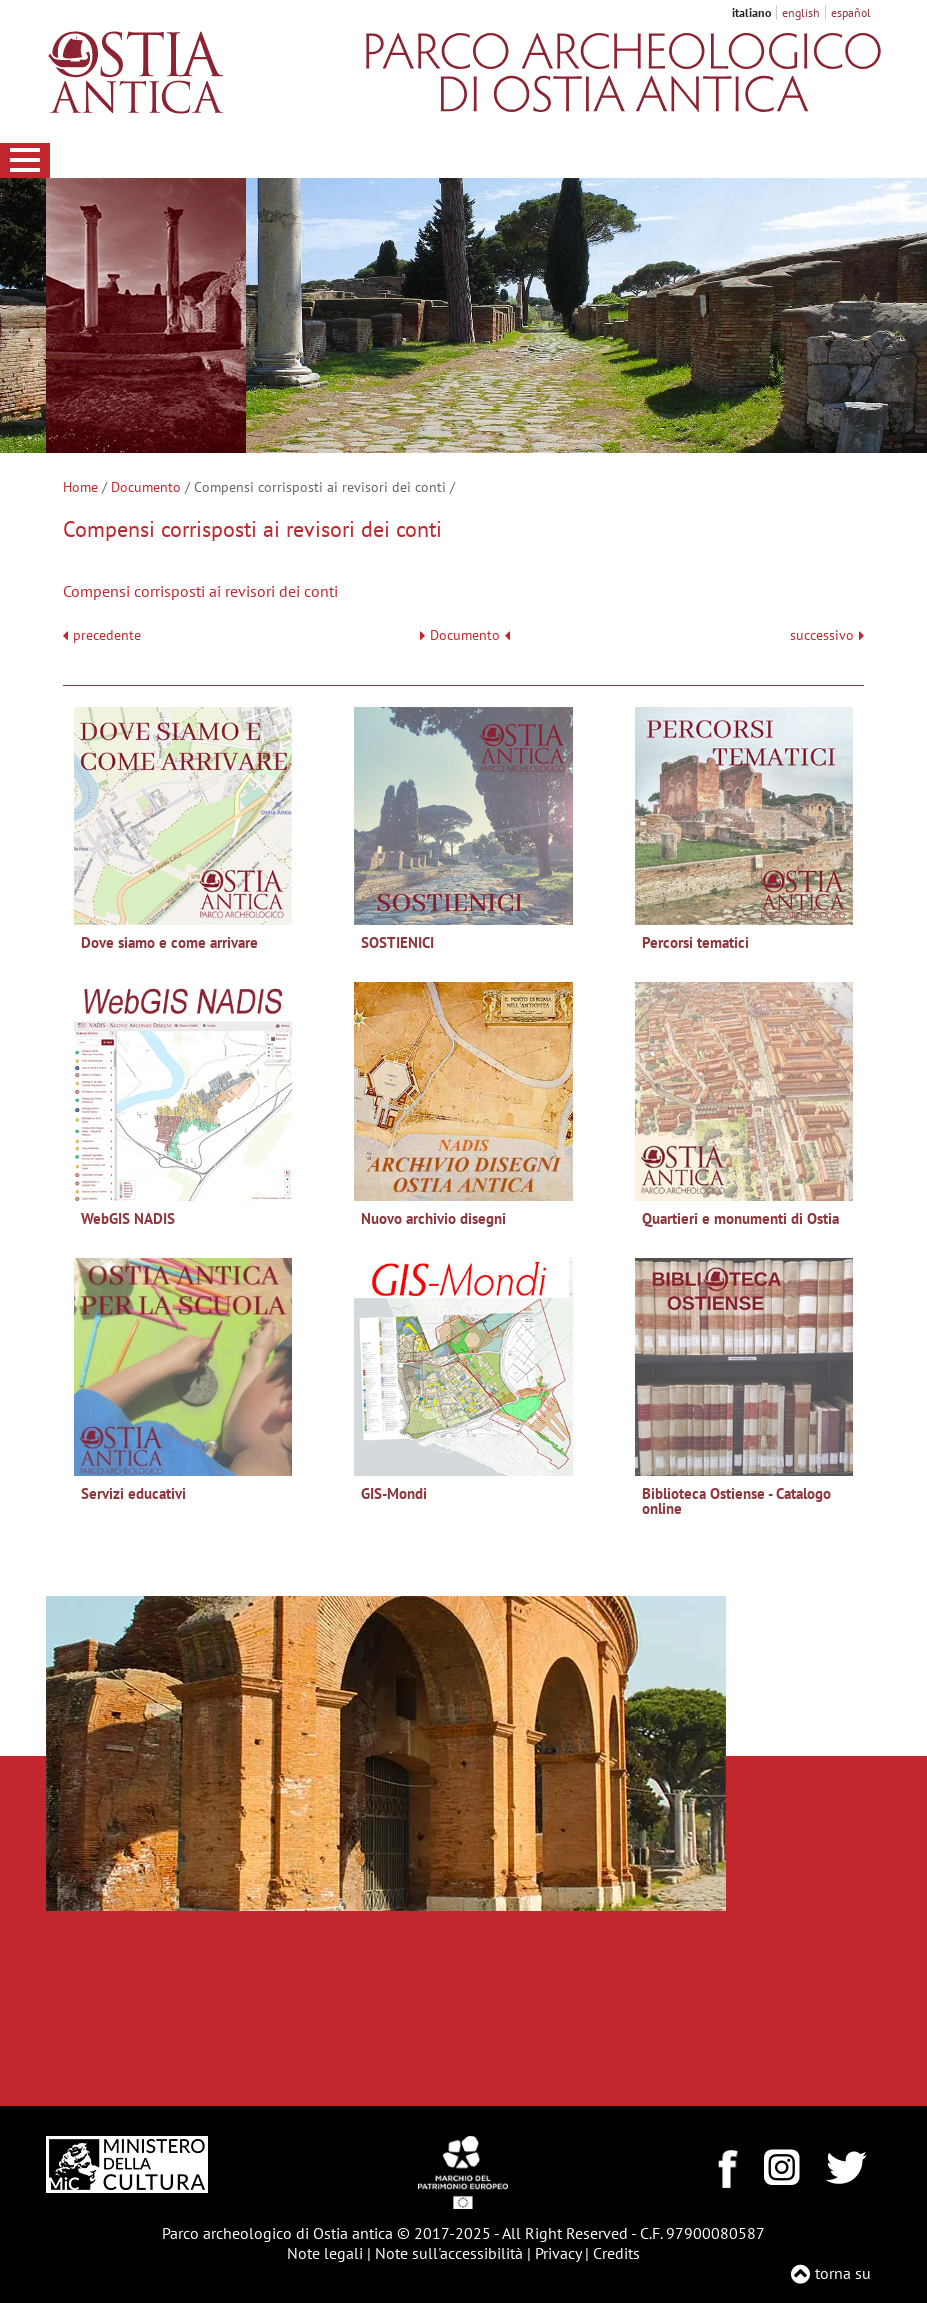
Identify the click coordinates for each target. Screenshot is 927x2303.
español (851, 12)
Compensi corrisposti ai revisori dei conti (200, 591)
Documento (146, 487)
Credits (616, 2253)
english (801, 12)
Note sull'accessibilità (449, 2253)
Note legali (325, 2253)
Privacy (558, 2253)
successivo (827, 635)
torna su (843, 2273)
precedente (107, 635)
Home (80, 487)
